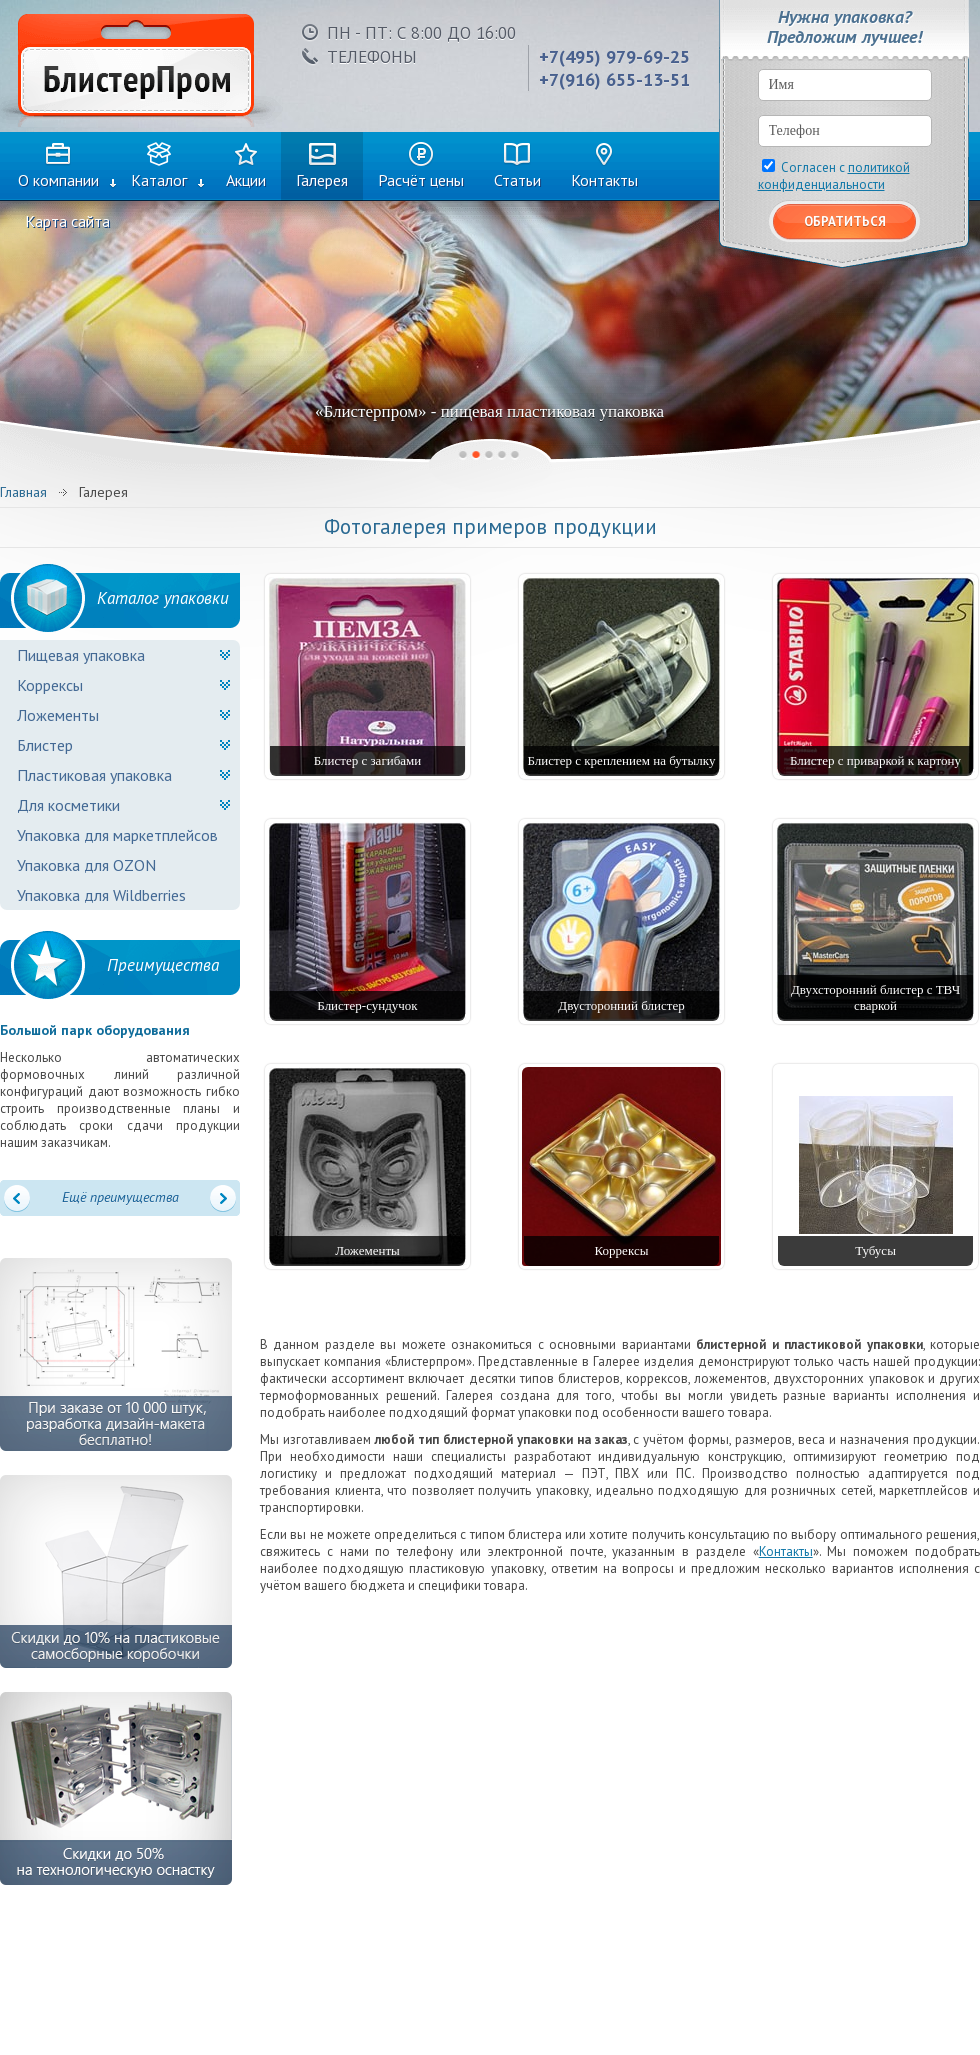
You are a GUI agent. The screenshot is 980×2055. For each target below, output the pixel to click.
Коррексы (50, 685)
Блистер (45, 745)
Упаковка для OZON (86, 865)
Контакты (604, 180)
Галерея (322, 180)
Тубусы (875, 1250)
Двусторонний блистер (621, 1005)
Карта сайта (67, 221)
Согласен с (834, 176)
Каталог (159, 180)
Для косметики (68, 805)
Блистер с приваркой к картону (875, 760)
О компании (58, 180)
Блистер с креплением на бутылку (622, 760)
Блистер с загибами (368, 760)
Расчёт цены (421, 180)
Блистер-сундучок (367, 1005)
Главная (23, 492)
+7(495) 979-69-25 (614, 56)
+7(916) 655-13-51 (614, 79)
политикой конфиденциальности (834, 176)
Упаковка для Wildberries (101, 895)
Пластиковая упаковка (94, 775)
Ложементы (58, 715)
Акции (246, 180)
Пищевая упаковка (81, 655)
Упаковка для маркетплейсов (117, 835)
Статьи (517, 180)
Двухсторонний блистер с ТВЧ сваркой (875, 997)
